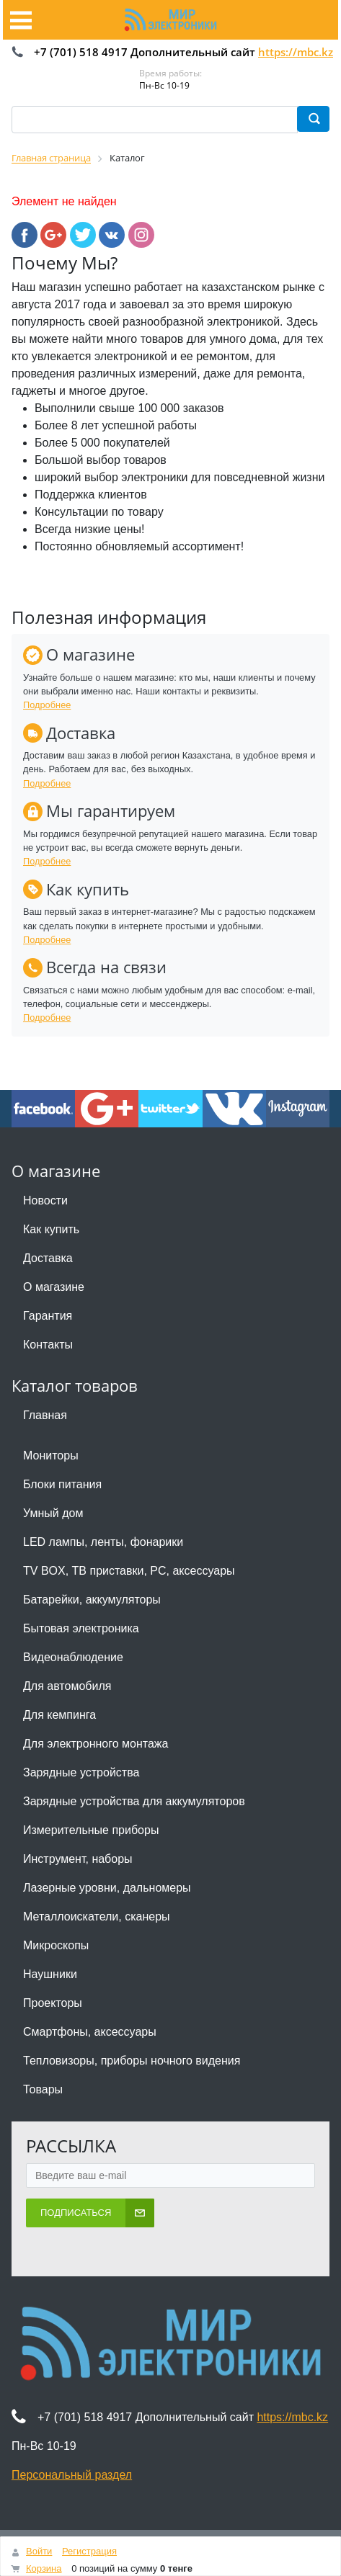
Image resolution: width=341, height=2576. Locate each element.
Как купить (51, 1229)
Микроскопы (56, 1945)
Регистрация (89, 2551)
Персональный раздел (72, 2475)
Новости (45, 1200)
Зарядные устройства (81, 1772)
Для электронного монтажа (95, 1744)
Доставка (48, 1258)
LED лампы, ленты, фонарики (103, 1542)
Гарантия (47, 1316)
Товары (43, 2089)
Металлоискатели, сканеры (96, 1916)
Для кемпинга (59, 1715)
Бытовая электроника (81, 1628)
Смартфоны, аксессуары (89, 2032)
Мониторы (51, 1455)
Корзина (44, 2568)
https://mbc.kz (295, 52)
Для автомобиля (67, 1686)
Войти (39, 2551)
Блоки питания (62, 1484)
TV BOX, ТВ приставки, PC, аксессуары (129, 1571)
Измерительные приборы (91, 1830)
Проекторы (52, 2003)
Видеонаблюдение (73, 1657)
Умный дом (53, 1513)
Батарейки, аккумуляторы (92, 1599)
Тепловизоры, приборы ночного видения (131, 2060)
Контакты (48, 1344)
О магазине (53, 1287)
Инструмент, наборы (78, 1859)
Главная (45, 1415)
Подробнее (47, 704)
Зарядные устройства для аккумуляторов (134, 1801)
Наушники (50, 1974)
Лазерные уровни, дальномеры (107, 1888)
